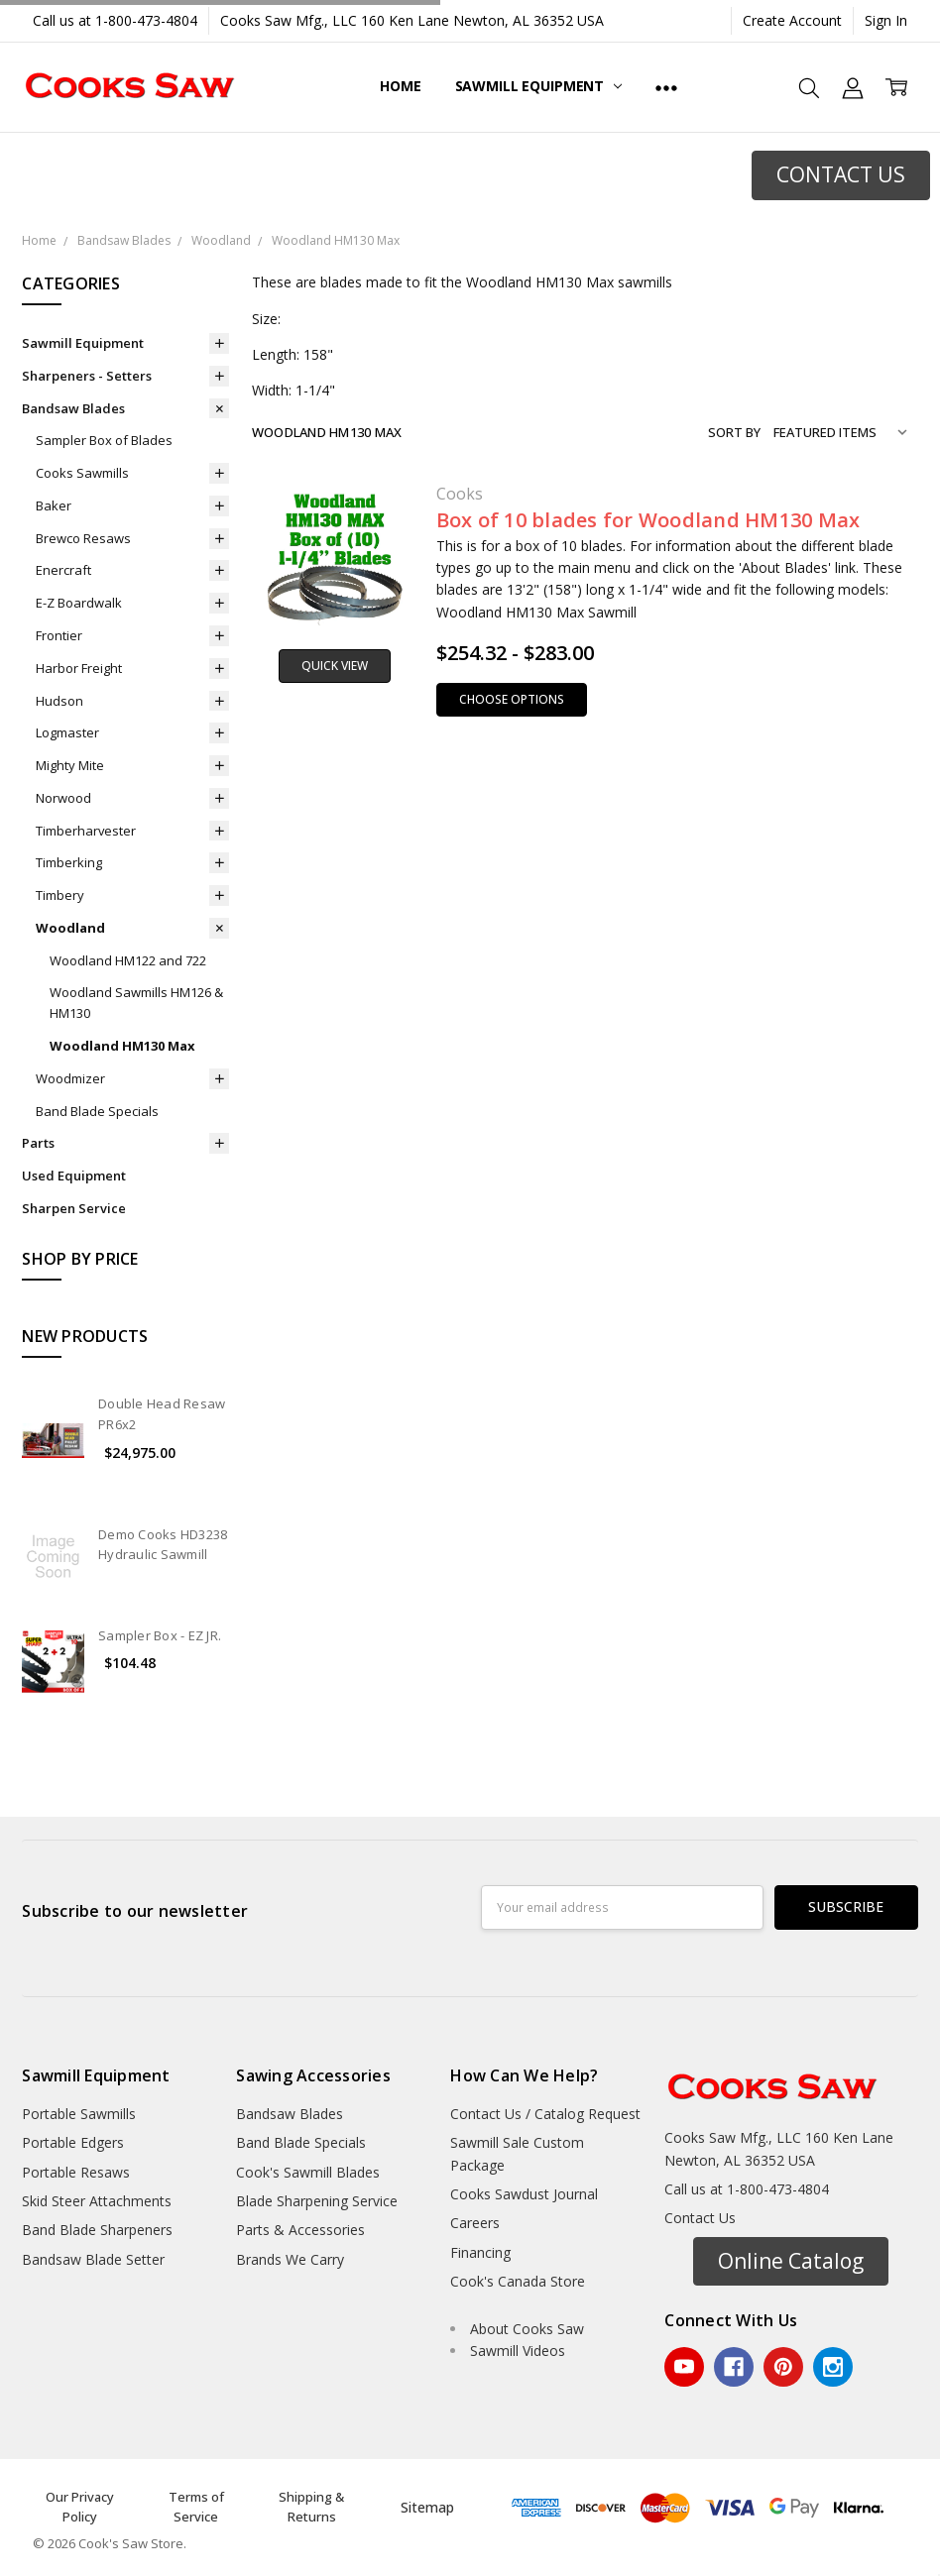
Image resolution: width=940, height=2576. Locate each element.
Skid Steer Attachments (97, 2200)
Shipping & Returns (311, 2506)
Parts (38, 1143)
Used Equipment (74, 1175)
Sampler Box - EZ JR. (159, 1635)
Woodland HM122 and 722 (128, 960)
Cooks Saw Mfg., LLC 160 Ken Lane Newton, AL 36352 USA (412, 20)
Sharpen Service (74, 1208)
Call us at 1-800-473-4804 (115, 20)
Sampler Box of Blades (104, 440)
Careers (475, 2222)
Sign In (886, 20)
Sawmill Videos (517, 2350)
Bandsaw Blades (73, 408)
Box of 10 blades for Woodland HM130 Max (648, 519)
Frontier (59, 635)
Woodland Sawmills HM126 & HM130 (136, 1002)
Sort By (734, 432)
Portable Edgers (73, 2142)
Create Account (792, 20)
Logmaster (67, 732)
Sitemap (427, 2507)
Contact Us (700, 2217)
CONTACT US (840, 174)
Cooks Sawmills (82, 473)
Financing (480, 2252)
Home (400, 85)
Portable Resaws (76, 2172)
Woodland (70, 928)
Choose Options (511, 699)
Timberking (69, 862)
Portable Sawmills (79, 2113)
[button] (841, 175)
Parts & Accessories (300, 2229)
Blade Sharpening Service (317, 2200)
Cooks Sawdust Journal (524, 2193)
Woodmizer (70, 1078)
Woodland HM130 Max (122, 1046)
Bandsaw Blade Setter (93, 2259)
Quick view (334, 665)
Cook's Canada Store (517, 2281)
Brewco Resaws (83, 538)
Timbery (60, 895)
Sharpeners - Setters (87, 376)
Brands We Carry (290, 2259)
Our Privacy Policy (80, 2506)
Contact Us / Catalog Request (545, 2113)
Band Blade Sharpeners (97, 2229)
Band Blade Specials (97, 1111)
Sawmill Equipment (538, 85)
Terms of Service (196, 2506)
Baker (53, 505)
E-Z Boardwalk (79, 603)
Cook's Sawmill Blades (308, 2172)
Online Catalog (791, 2261)
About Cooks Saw (527, 2328)
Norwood (63, 798)
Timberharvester (86, 831)
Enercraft (63, 570)
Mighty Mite (70, 765)
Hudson (59, 701)
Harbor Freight (79, 668)
